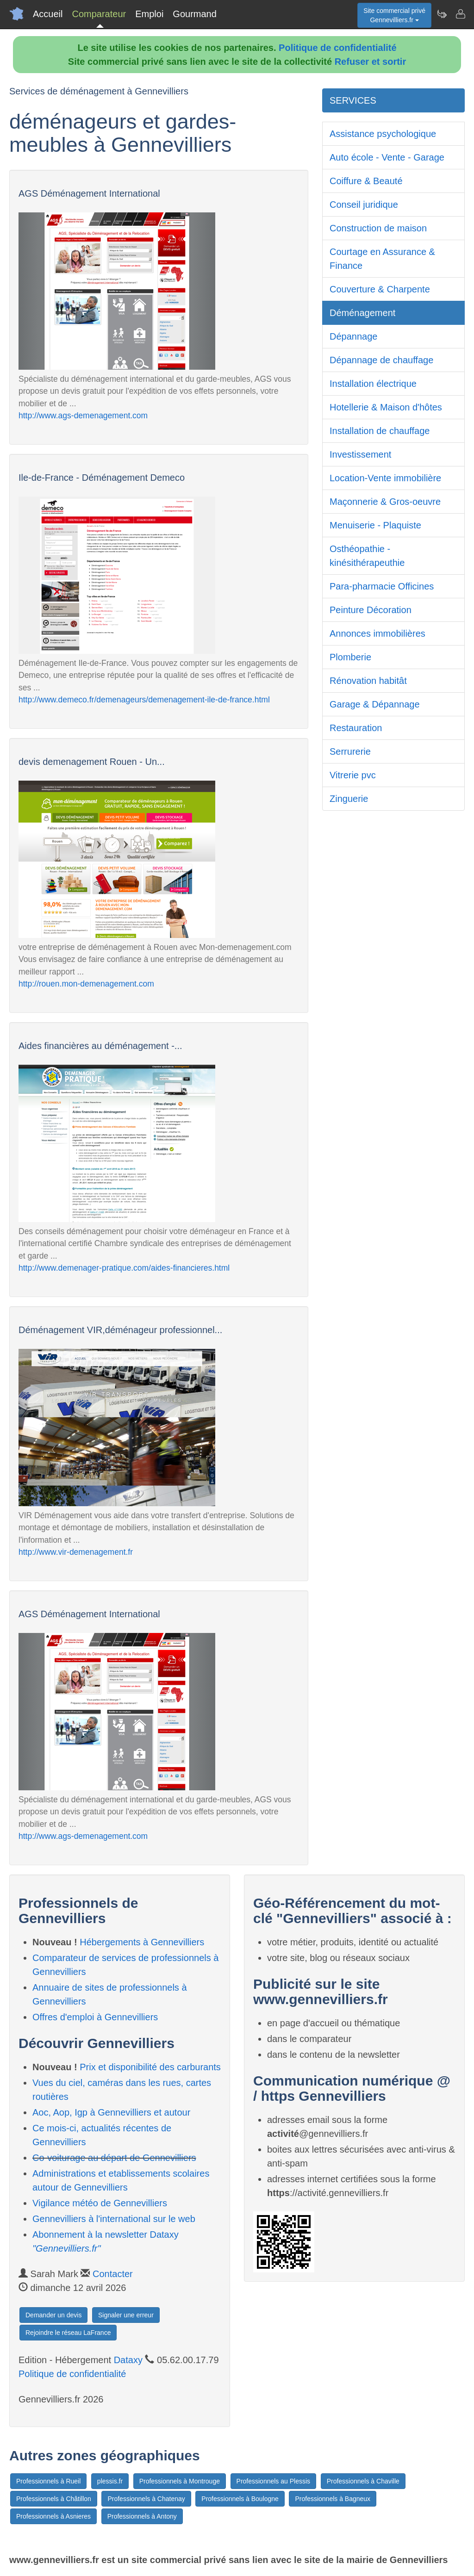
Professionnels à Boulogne (240, 2498)
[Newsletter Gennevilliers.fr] (441, 14)
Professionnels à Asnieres (53, 2516)
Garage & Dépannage (375, 704)
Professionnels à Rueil (48, 2481)
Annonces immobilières (377, 633)
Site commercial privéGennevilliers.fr (394, 15)
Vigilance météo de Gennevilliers (99, 2203)
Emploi (149, 14)
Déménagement (362, 313)
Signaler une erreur (126, 2315)
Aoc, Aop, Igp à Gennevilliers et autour (111, 2112)
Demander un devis (53, 2315)
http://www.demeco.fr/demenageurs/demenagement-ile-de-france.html (144, 699)
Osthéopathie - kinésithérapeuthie (367, 556)
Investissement (360, 454)
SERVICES (353, 100)
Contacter (113, 2274)
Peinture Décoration (371, 610)
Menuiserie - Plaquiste (375, 525)
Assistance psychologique (383, 134)
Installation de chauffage (380, 431)
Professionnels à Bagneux (332, 2498)
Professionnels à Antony (142, 2516)
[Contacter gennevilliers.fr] (460, 14)
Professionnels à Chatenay (146, 2498)
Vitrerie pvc (353, 775)
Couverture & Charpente (380, 289)
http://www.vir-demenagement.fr (76, 1552)
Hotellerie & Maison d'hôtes (386, 407)
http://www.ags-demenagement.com (83, 415)
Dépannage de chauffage (381, 360)
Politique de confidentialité (337, 48)
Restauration (356, 728)
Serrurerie (350, 751)
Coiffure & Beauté (366, 181)
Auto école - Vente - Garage (387, 157)
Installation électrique (373, 384)
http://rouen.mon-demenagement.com (86, 983)
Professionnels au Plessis (274, 2481)
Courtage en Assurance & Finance (382, 259)
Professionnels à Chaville (363, 2481)
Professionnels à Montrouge (179, 2481)
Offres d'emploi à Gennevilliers (95, 2017)
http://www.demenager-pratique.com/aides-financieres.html (124, 1267)
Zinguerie (349, 799)
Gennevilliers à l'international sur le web (113, 2219)
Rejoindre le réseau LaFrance (68, 2332)
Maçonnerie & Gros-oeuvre (385, 502)
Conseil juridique (364, 204)
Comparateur (99, 14)
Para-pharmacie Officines (382, 586)
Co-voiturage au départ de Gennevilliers (114, 2158)
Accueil (47, 14)
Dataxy (128, 2360)
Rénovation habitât (368, 681)
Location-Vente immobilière (385, 478)
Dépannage (353, 336)
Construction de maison (378, 228)
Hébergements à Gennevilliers (142, 1942)
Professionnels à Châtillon (53, 2498)
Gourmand (195, 14)
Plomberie (350, 657)
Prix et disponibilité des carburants (150, 2067)
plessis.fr (110, 2481)
